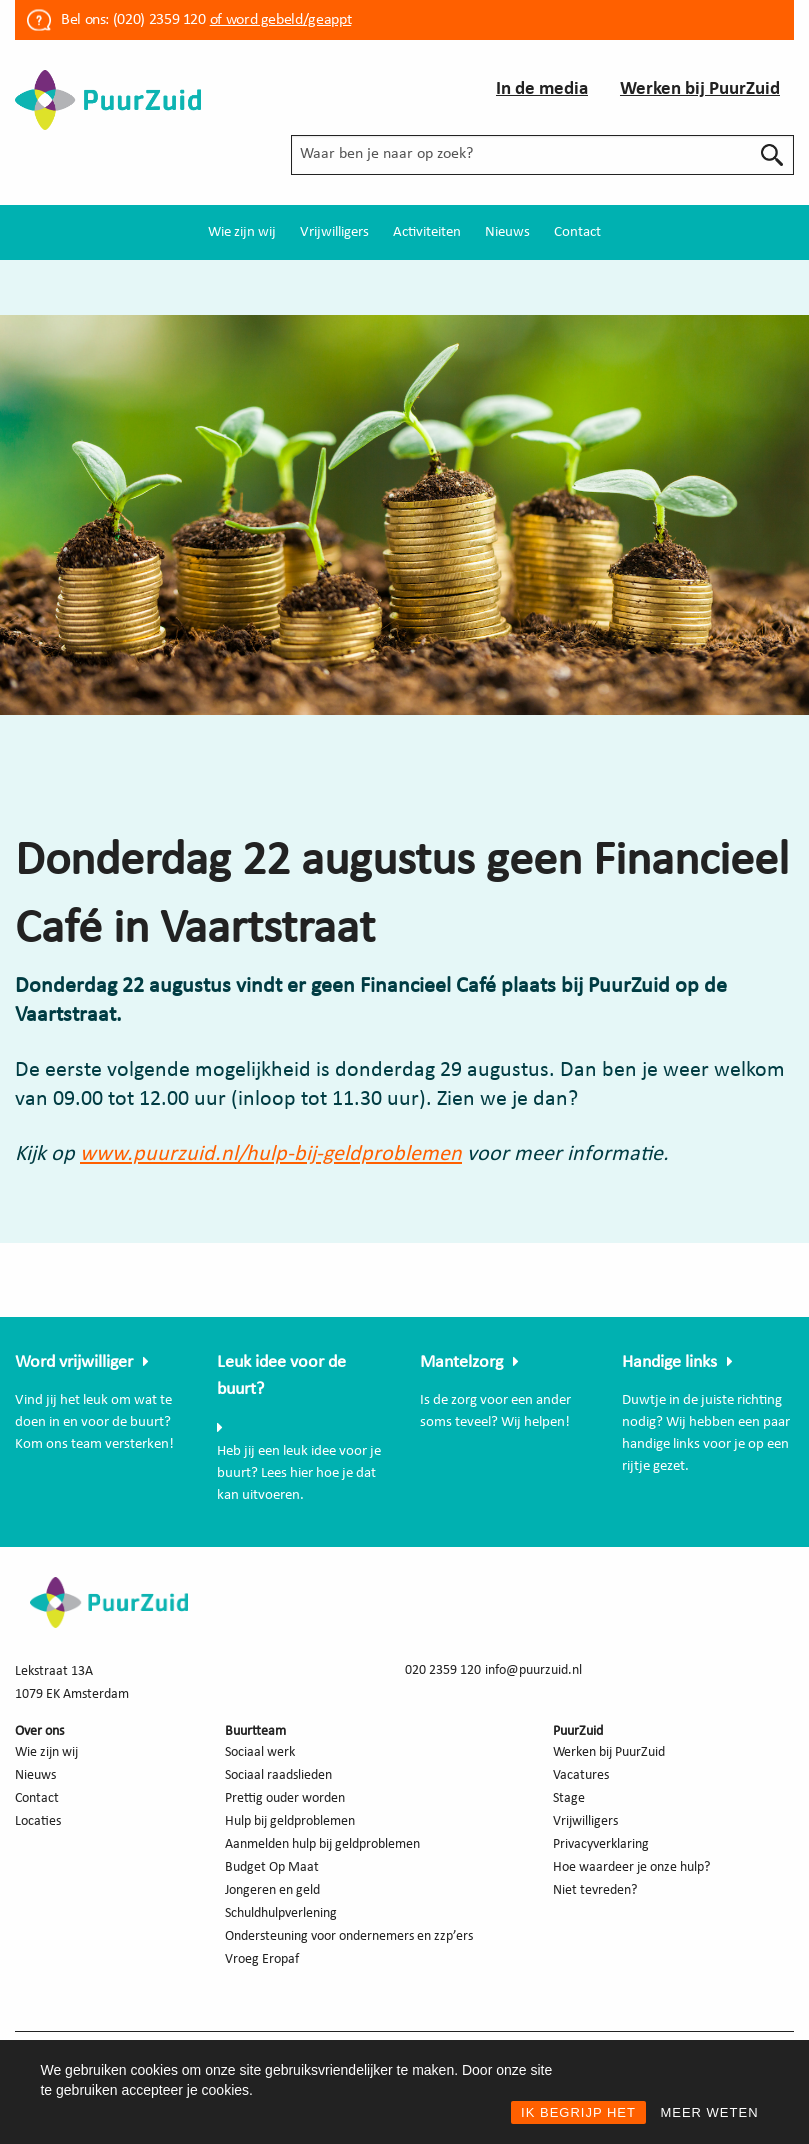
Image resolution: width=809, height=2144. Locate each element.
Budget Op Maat (272, 1867)
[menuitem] (242, 232)
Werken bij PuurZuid (700, 89)
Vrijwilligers (334, 232)
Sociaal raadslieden (278, 1775)
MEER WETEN (709, 2112)
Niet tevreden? (595, 1890)
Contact (577, 232)
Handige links (669, 1362)
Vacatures (581, 1775)
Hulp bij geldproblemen (290, 1821)
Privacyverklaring (601, 1844)
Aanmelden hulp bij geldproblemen (322, 1844)
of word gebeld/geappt (280, 20)
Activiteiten (427, 232)
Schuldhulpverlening (281, 1913)
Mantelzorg (461, 1362)
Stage (569, 1798)
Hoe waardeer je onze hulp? (631, 1867)
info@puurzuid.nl (533, 1670)
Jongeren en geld (272, 1890)
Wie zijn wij (242, 232)
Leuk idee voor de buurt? (281, 1376)
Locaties (38, 1821)
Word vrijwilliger (74, 1362)
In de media (542, 89)
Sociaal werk (260, 1752)
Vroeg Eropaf (262, 1959)
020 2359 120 (443, 1670)
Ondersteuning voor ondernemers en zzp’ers (349, 1936)
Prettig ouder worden (285, 1798)
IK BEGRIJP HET (578, 2112)
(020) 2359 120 (159, 20)
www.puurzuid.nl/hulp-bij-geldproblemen (271, 1154)
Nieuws (507, 232)
